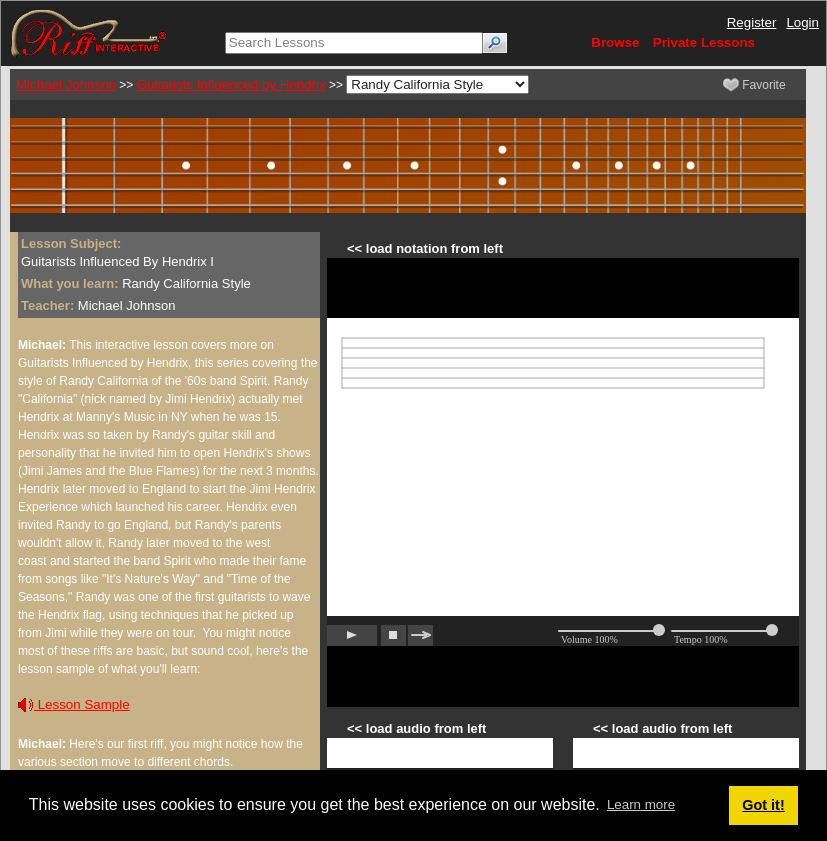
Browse (615, 42)
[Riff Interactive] (89, 32)
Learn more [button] (641, 804)
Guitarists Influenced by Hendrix (231, 84)
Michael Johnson (66, 84)
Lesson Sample (74, 704)
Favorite (754, 85)
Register (752, 22)
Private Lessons (704, 42)
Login (802, 22)
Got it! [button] (763, 805)
